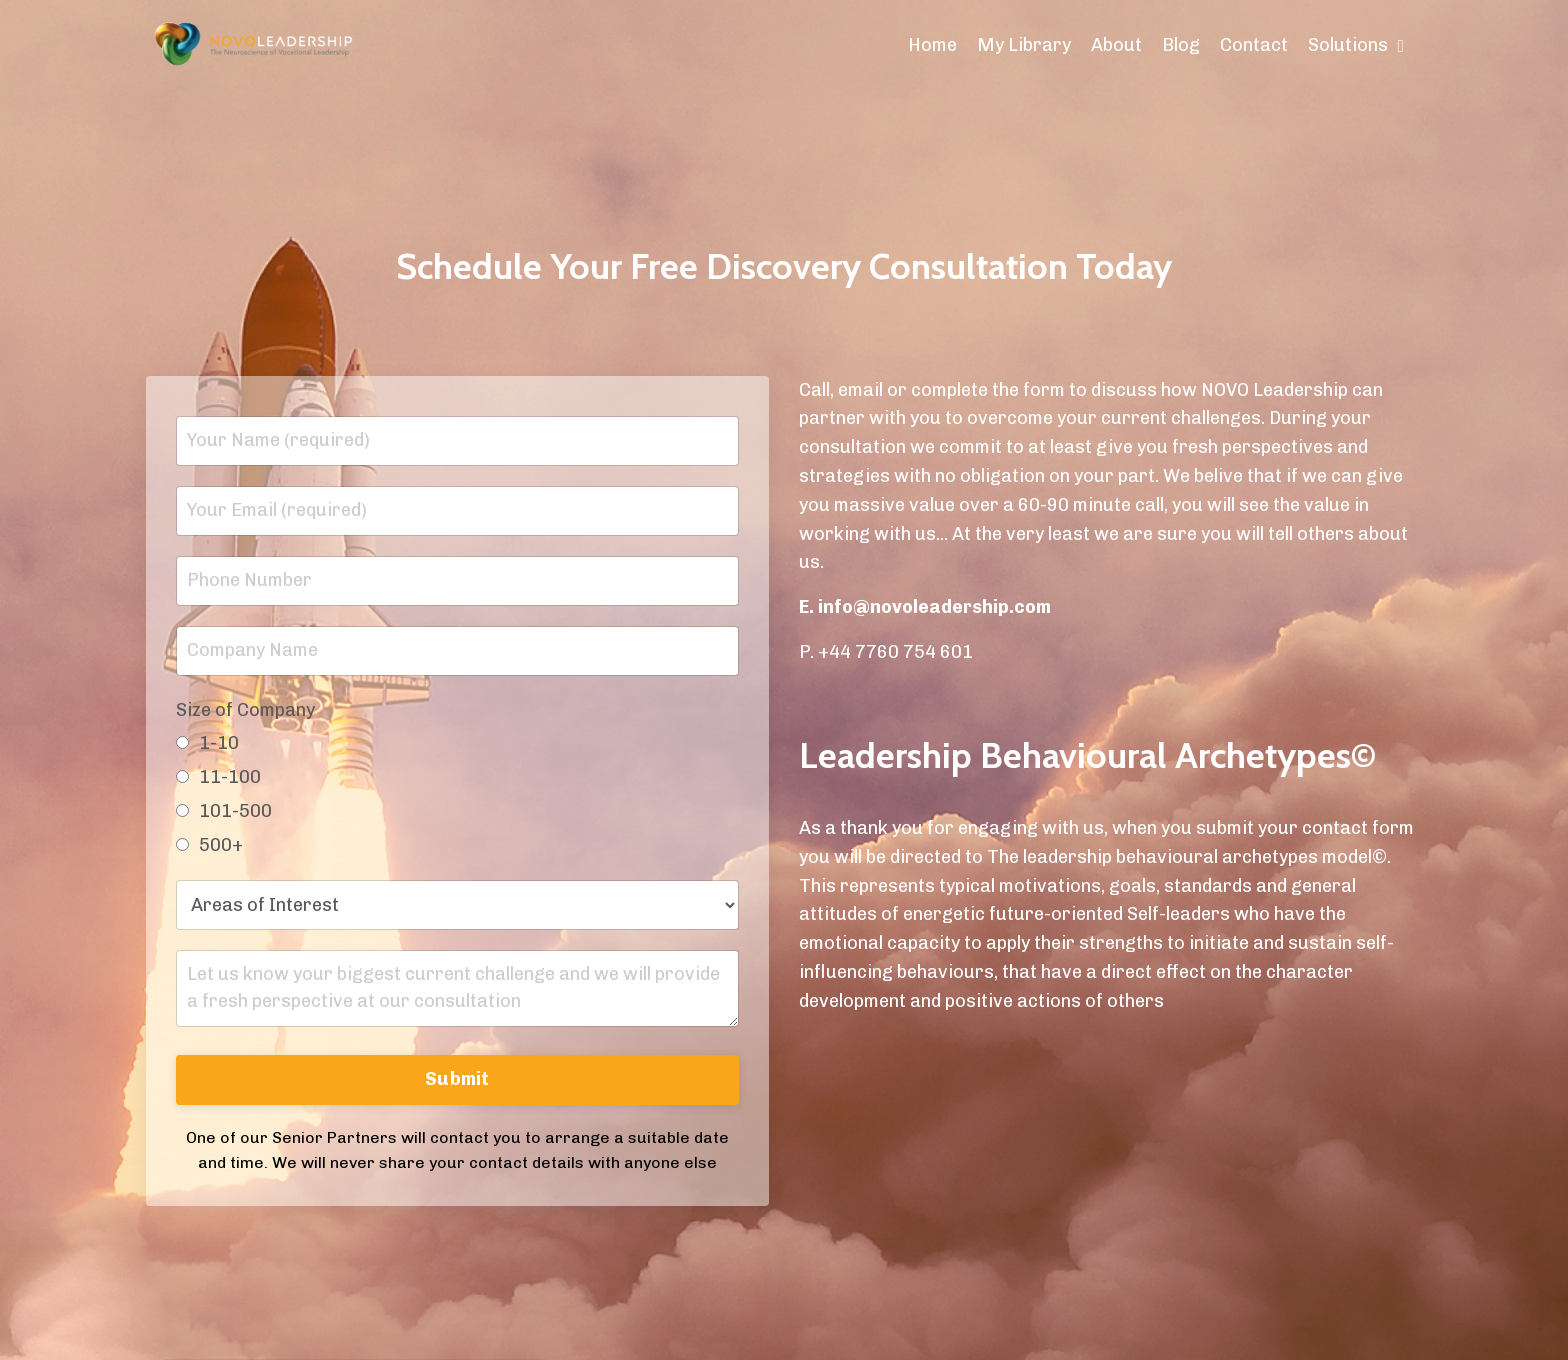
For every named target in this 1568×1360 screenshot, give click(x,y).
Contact (1254, 45)
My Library (1024, 45)
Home (932, 45)
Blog (1181, 45)
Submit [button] (457, 1079)
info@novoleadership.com (934, 607)
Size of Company (245, 710)
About (1116, 45)
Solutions (1356, 45)
